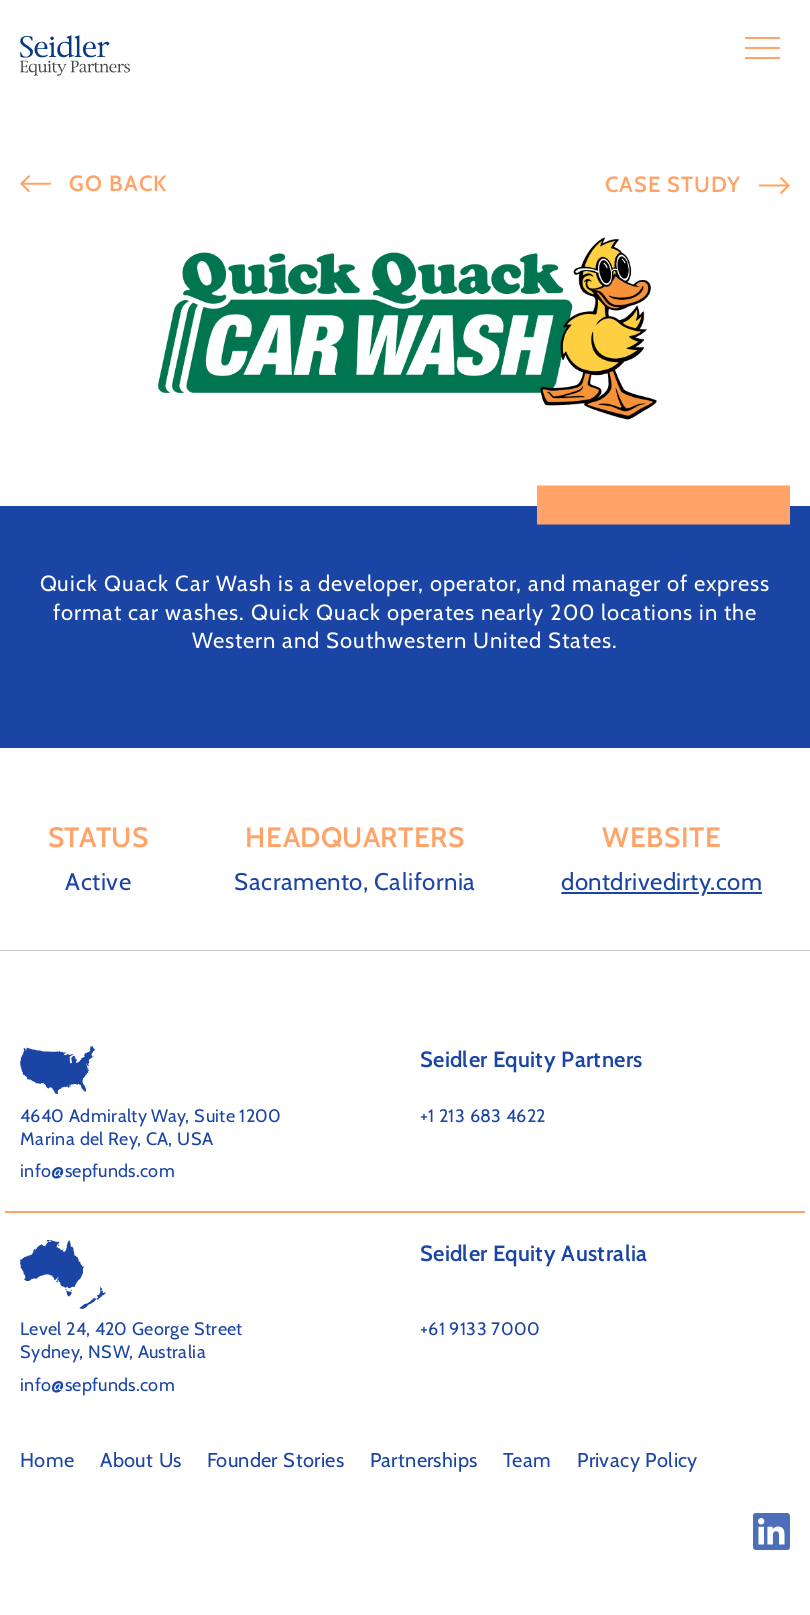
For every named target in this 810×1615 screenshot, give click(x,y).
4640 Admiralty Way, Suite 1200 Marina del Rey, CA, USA (151, 1127)
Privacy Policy (637, 1460)
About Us (140, 1460)
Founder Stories (275, 1460)
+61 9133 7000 (480, 1329)
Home (47, 1460)
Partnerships (424, 1460)
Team (527, 1460)
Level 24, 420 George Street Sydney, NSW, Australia (131, 1340)
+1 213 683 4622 (482, 1116)
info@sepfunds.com (97, 1171)
